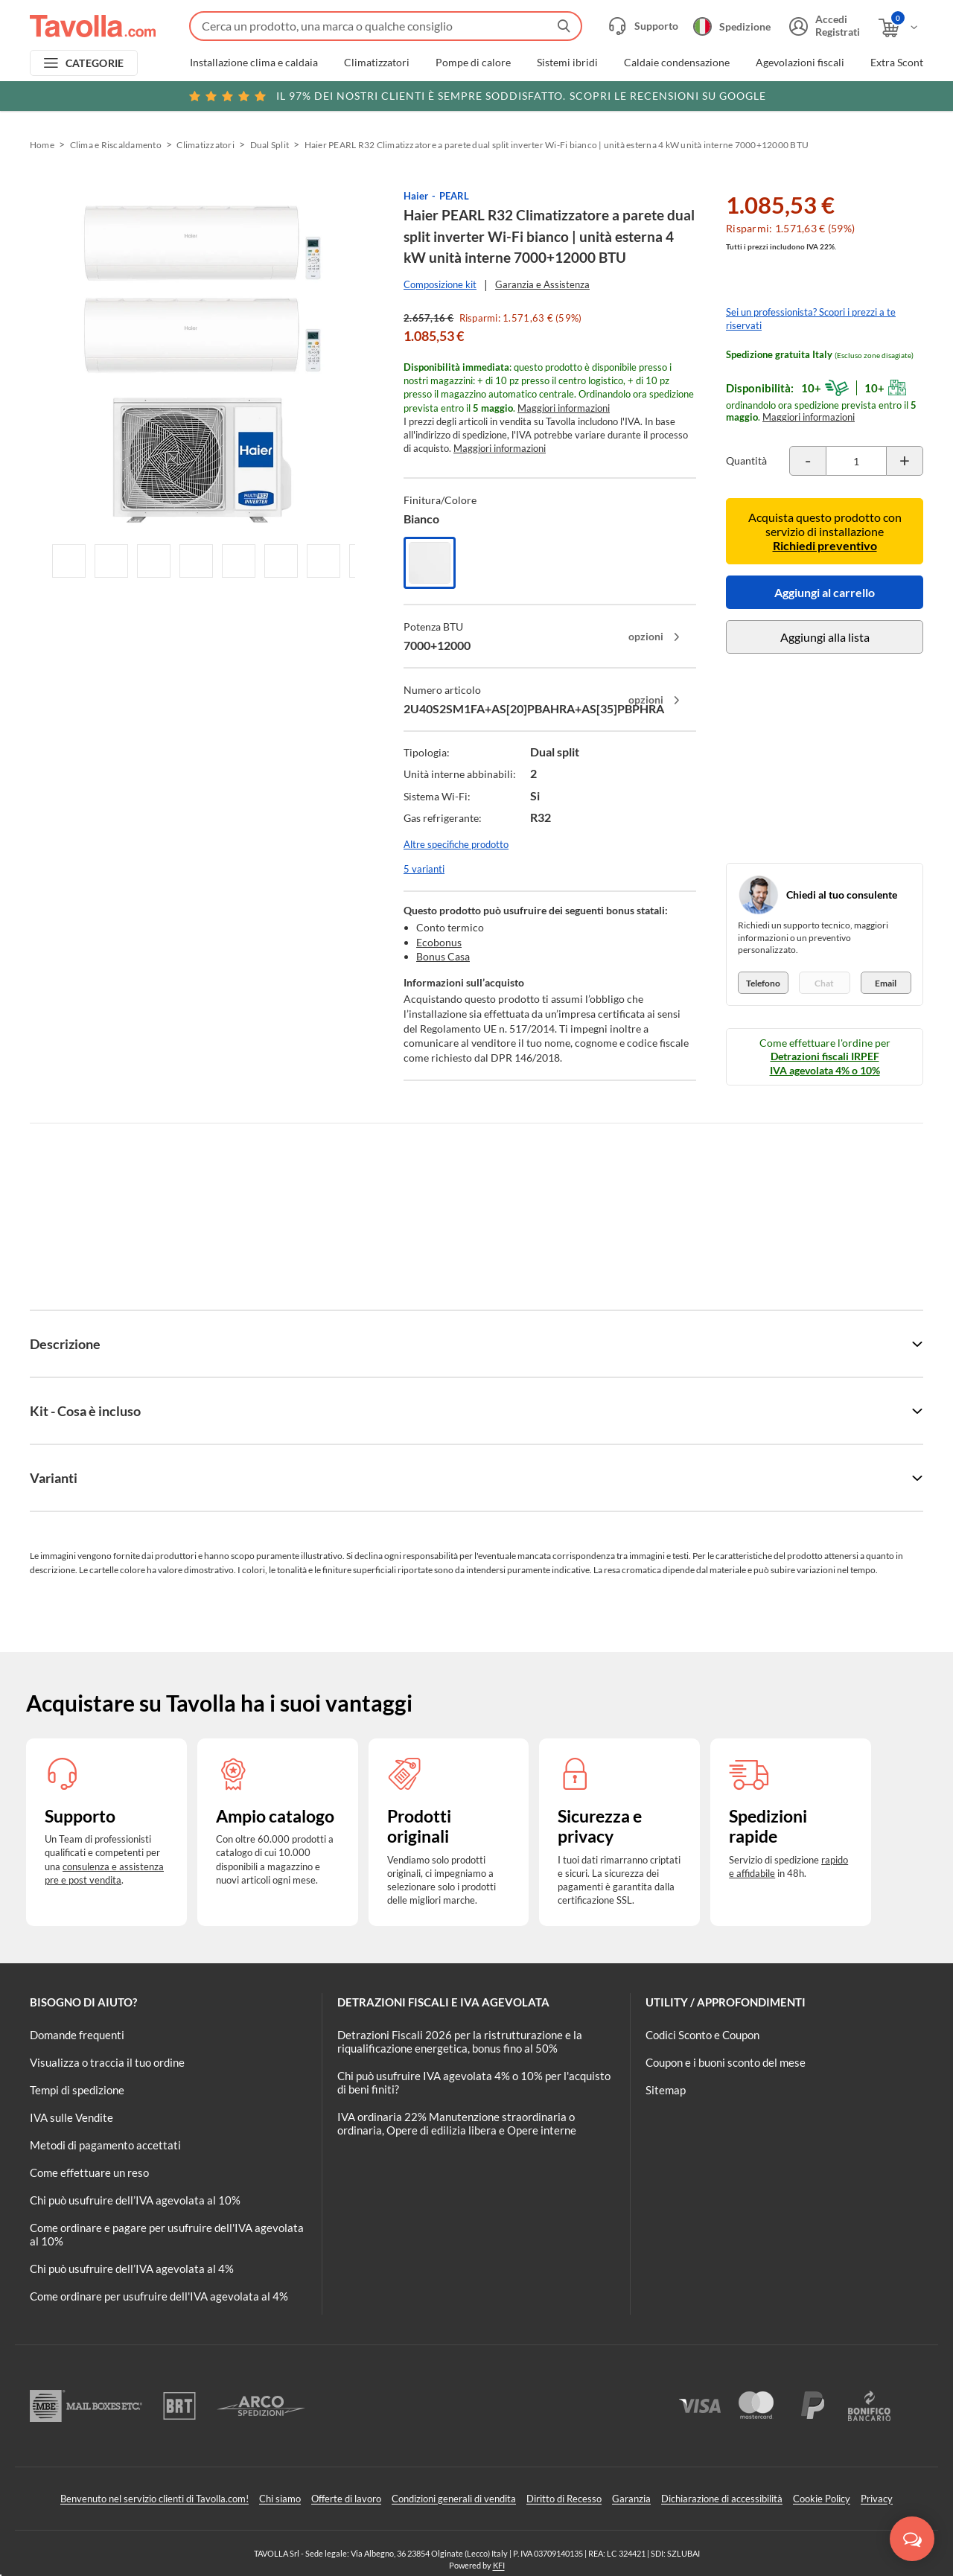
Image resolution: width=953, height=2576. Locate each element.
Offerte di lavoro (346, 2499)
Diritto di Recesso (564, 2499)
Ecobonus (439, 942)
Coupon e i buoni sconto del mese (726, 2062)
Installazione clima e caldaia (254, 62)
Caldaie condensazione (677, 62)
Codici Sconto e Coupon (702, 2034)
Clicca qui (827, 94)
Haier (416, 196)
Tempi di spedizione (77, 2090)
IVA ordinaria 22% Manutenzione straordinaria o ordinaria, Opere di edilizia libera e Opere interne (456, 2123)
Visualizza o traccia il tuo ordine (107, 2062)
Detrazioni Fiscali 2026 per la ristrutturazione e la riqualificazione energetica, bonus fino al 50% (459, 2041)
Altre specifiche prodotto (456, 844)
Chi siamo (280, 2499)
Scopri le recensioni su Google (477, 96)
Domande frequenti (77, 2034)
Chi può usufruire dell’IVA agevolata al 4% (132, 2268)
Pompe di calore (473, 62)
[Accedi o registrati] (822, 26)
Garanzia (631, 2499)
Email (885, 983)
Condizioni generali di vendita (454, 2499)
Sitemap (666, 2090)
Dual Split (269, 144)
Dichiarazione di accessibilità (722, 2499)
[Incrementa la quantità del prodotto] (904, 461)
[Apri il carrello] (899, 28)
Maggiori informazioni (563, 408)
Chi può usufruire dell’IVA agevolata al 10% (135, 2200)
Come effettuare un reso (89, 2172)
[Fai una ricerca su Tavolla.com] (385, 26)
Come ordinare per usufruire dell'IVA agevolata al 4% (159, 2296)
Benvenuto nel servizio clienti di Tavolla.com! (154, 2499)
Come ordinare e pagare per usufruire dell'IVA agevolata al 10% (167, 2234)
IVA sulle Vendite (71, 2117)
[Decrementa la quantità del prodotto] (807, 461)
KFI (499, 2565)
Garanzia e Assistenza (542, 284)
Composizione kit (440, 284)
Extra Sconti (898, 62)
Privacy (877, 2499)
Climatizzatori (376, 62)
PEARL (454, 196)
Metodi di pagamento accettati (105, 2145)
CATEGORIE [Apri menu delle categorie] (95, 63)
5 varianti (424, 869)
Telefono (763, 983)
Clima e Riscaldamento (116, 144)
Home (42, 144)
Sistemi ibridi (567, 62)
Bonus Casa (443, 956)
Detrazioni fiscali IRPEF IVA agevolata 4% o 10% (825, 1063)
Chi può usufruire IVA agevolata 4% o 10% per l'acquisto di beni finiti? (474, 2082)
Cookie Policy (821, 2499)
